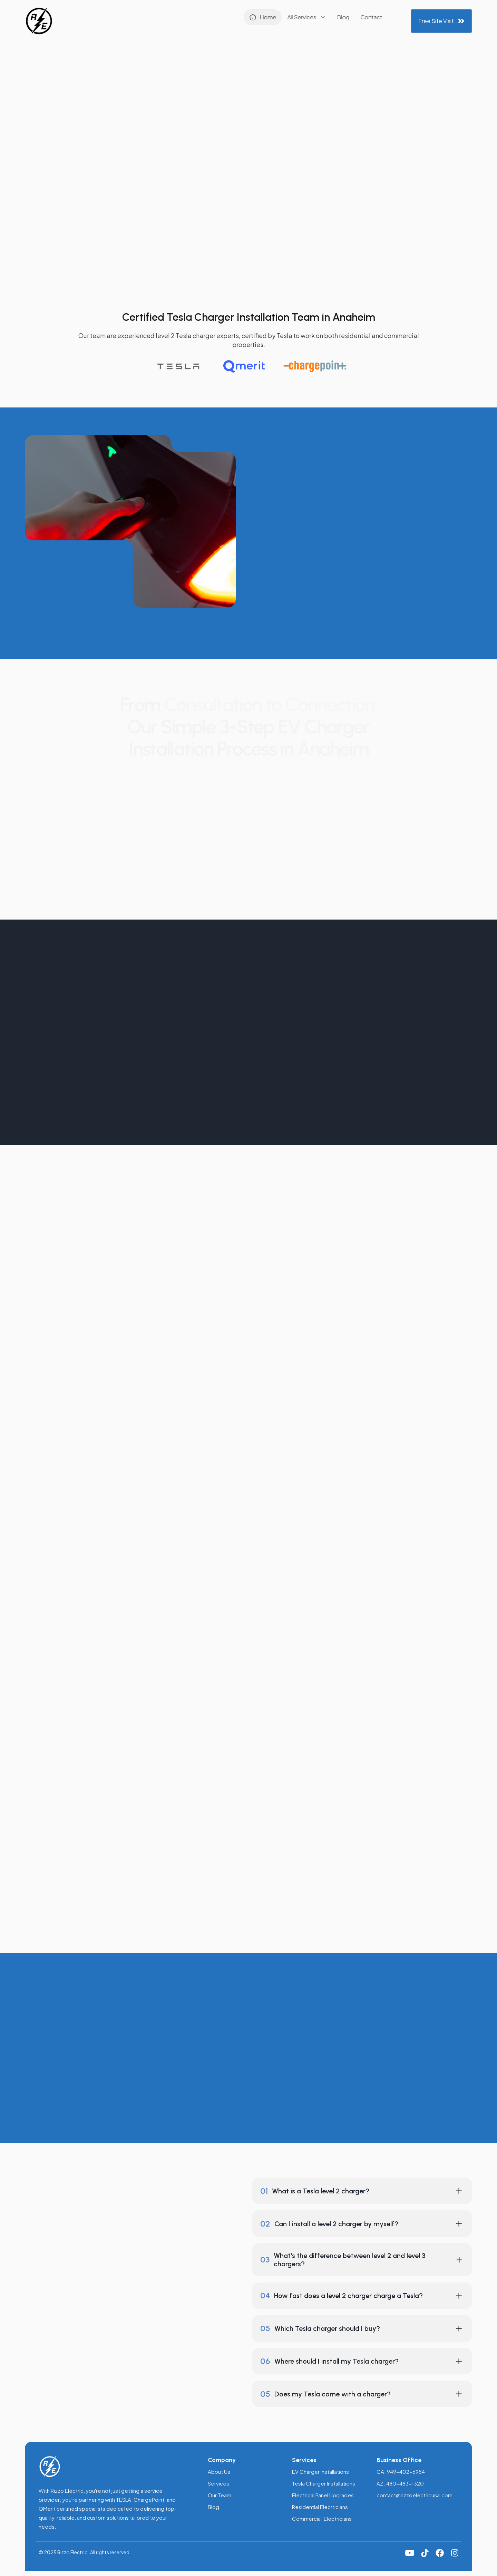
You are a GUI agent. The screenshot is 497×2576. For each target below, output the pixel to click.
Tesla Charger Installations (323, 2483)
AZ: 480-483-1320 (400, 2483)
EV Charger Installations (320, 2471)
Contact (303, 19)
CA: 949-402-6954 (401, 2471)
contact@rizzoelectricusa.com (414, 2495)
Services (218, 2483)
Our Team (219, 2495)
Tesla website (384, 1843)
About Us (219, 2471)
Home (199, 19)
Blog (275, 19)
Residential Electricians (320, 2506)
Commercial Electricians (322, 2518)
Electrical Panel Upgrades (323, 2495)
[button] (238, 19)
